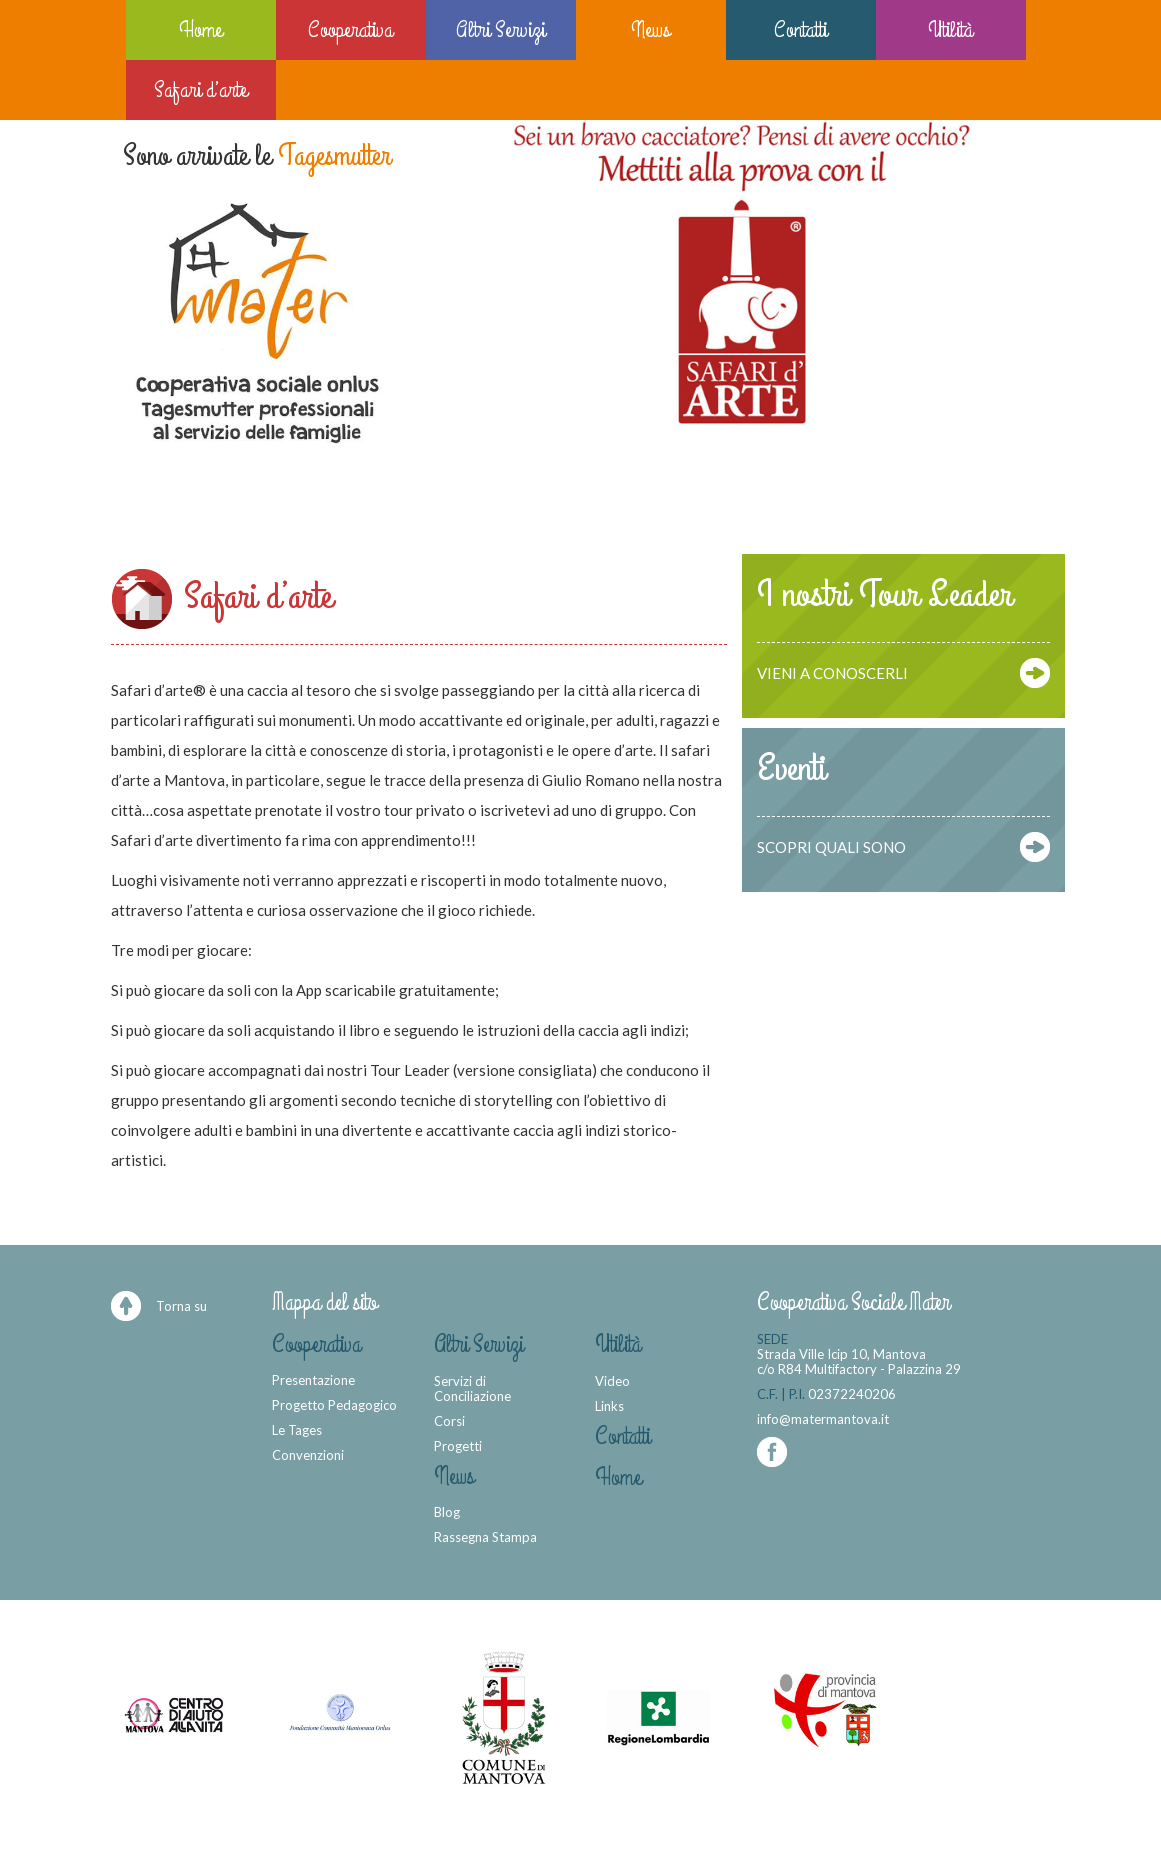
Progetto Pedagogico (334, 1405)
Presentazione (313, 1380)
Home (200, 29)
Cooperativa (350, 29)
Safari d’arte (200, 89)
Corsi (449, 1421)
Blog (447, 1512)
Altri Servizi (500, 29)
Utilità (950, 29)
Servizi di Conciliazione (472, 1388)
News (650, 29)
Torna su (181, 1306)
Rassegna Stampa (485, 1537)
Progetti (458, 1446)
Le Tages (297, 1430)
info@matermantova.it (823, 1419)
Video (612, 1381)
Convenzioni (308, 1455)
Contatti (800, 29)
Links (609, 1406)
